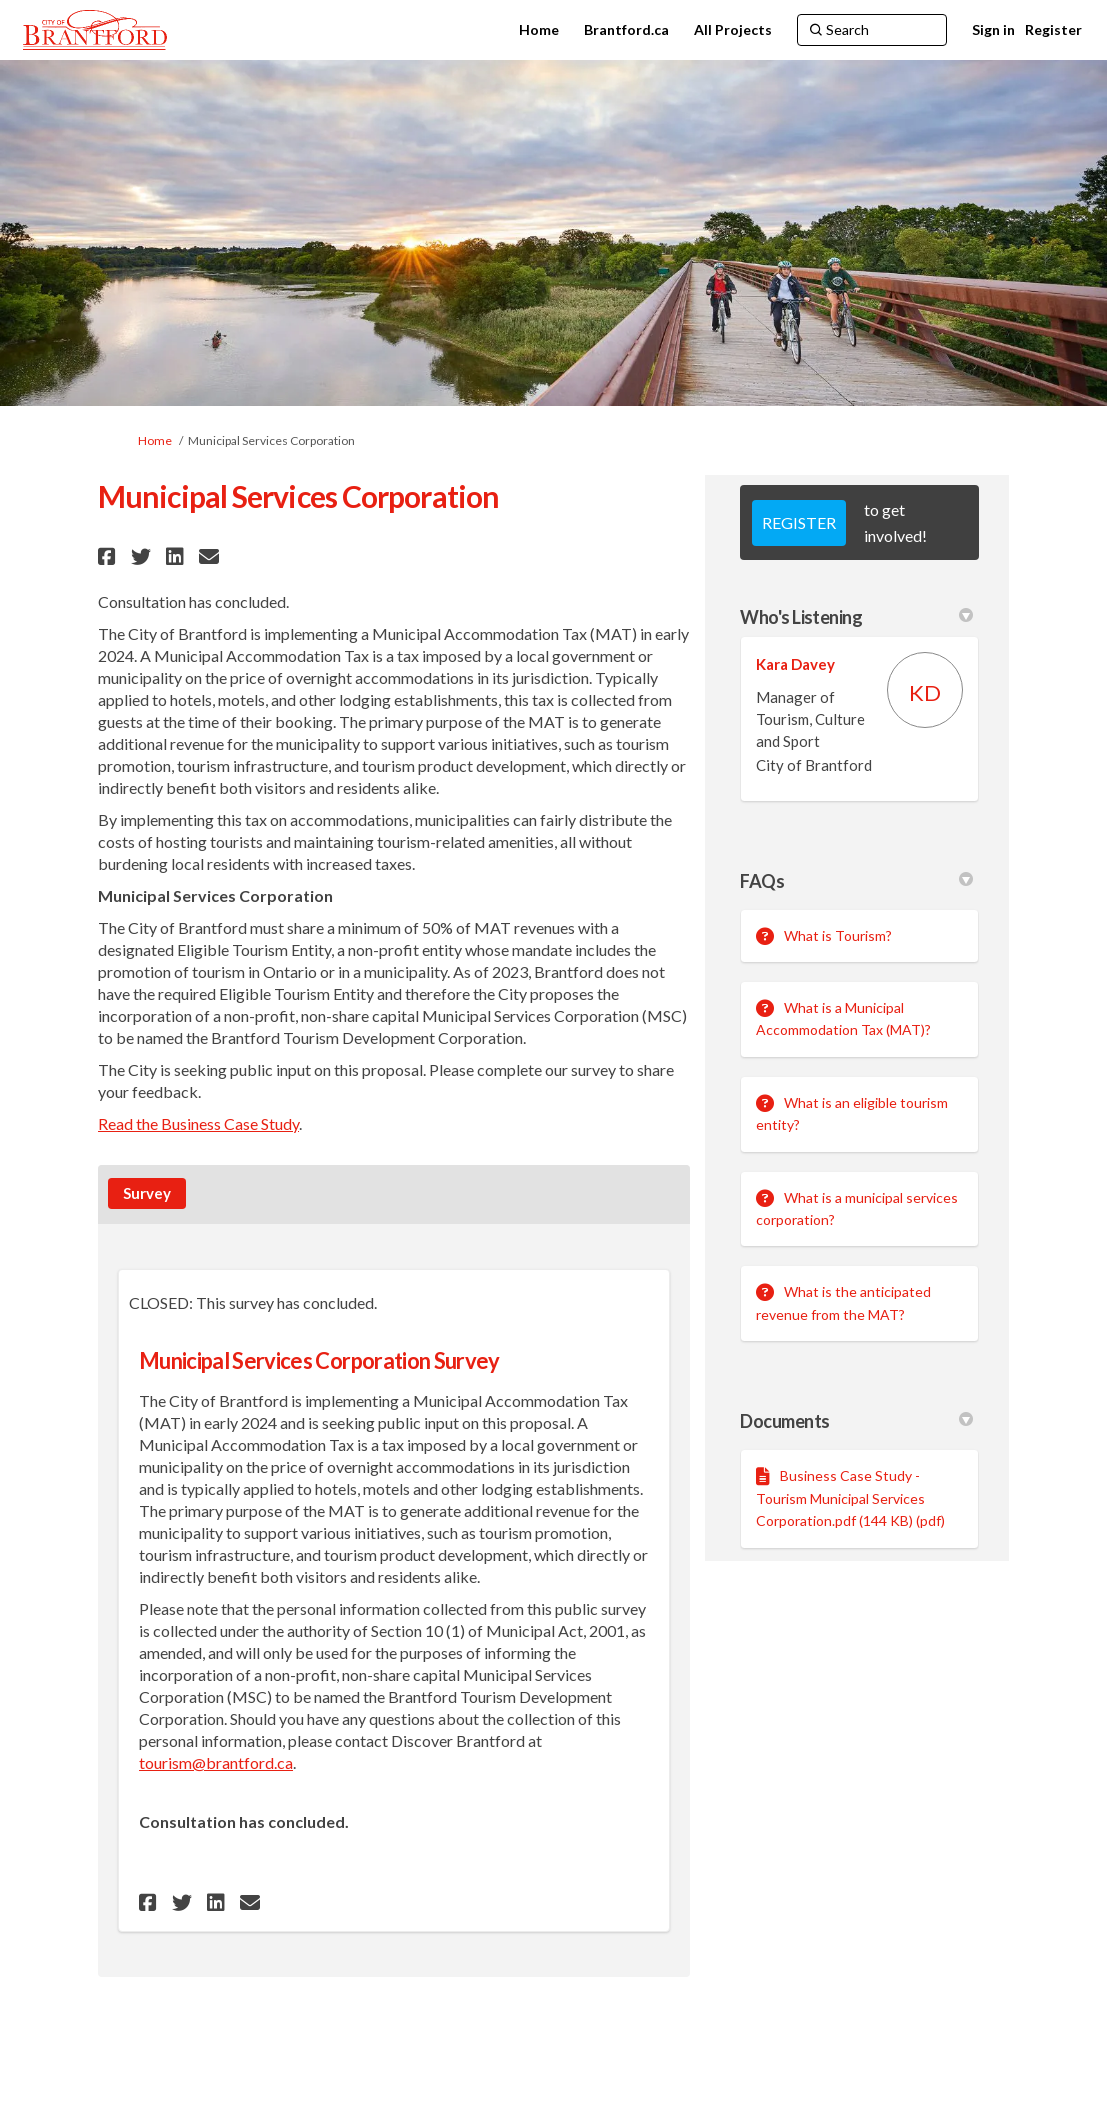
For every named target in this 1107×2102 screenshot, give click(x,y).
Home (155, 440)
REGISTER (799, 522)
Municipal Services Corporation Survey (319, 1360)
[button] (109, 556)
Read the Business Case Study (198, 1123)
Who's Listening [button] (856, 617)
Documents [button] (856, 1421)
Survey (147, 1193)
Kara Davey (795, 664)
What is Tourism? (838, 935)
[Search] (872, 30)
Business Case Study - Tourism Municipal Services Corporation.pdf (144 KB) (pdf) (850, 1498)
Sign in (993, 29)
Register (1053, 29)
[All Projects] (733, 30)
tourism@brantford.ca (216, 1762)
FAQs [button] (856, 881)
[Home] (539, 30)
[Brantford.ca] (626, 30)
